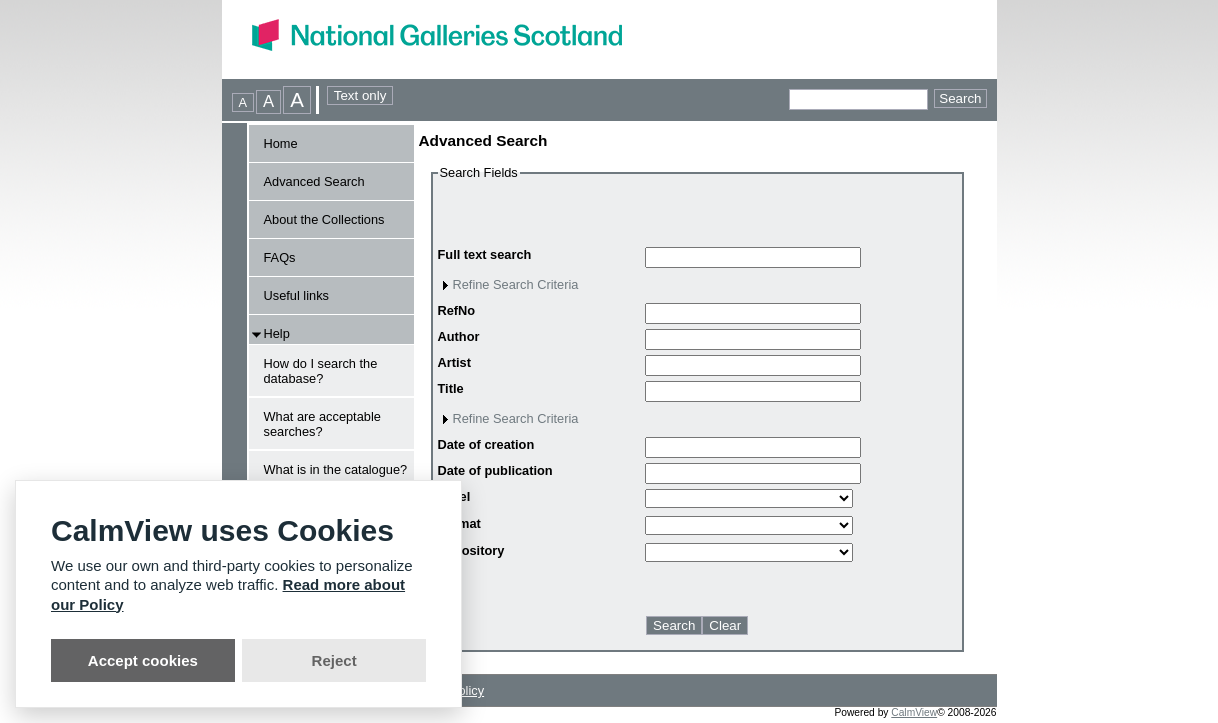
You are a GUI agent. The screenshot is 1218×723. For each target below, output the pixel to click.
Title (451, 388)
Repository (471, 550)
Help (277, 333)
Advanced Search (314, 181)
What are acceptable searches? (322, 424)
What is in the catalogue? (336, 469)
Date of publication (495, 470)
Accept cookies (143, 660)
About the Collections (324, 219)
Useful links (296, 295)
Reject (334, 660)
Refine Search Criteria (516, 284)
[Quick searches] (858, 99)
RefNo (457, 310)
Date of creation (486, 444)
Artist (454, 362)
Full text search (485, 254)
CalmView (914, 712)
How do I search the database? (321, 371)
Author (459, 336)
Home (281, 143)
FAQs (280, 257)
